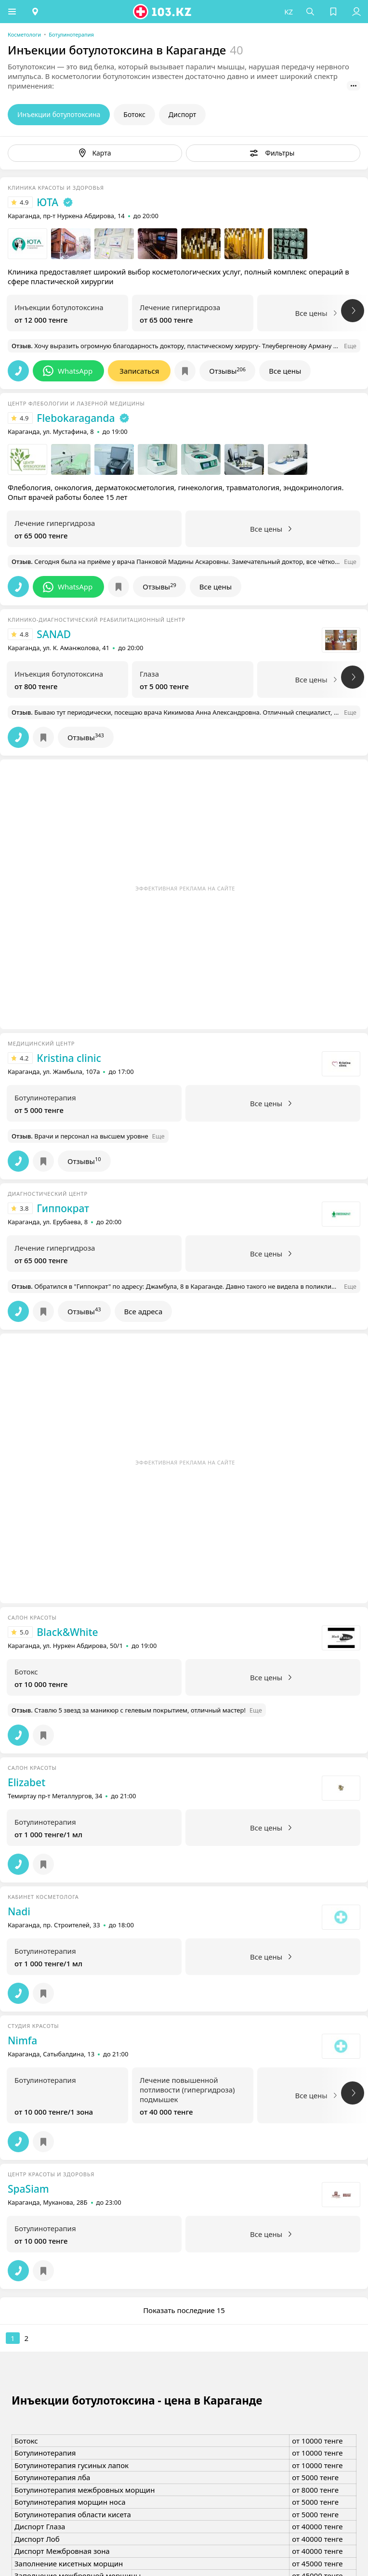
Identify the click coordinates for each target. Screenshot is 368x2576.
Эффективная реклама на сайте (185, 888)
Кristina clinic (69, 1058)
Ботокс (134, 114)
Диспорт (182, 114)
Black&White (67, 1632)
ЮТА (47, 202)
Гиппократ (63, 1208)
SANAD (54, 634)
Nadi (19, 1911)
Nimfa (22, 2040)
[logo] (163, 11)
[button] (12, 11)
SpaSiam (28, 2189)
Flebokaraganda (76, 418)
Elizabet (26, 1782)
